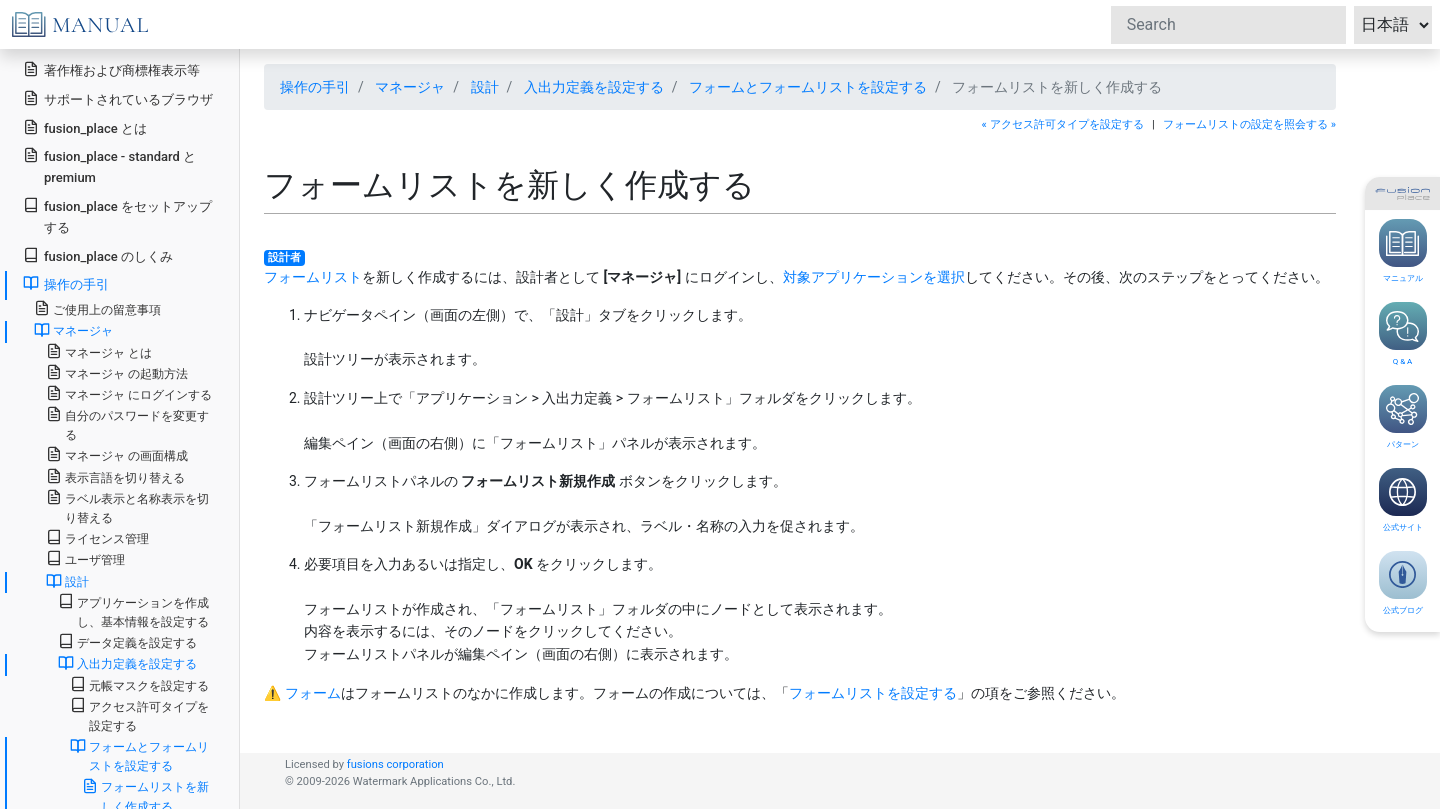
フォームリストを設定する (873, 693)
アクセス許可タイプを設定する (139, 715)
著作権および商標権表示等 (111, 69)
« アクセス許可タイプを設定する (1063, 124)
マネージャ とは (99, 351)
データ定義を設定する (127, 641)
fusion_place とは (85, 127)
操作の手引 (315, 87)
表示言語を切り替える (115, 476)
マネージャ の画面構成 (117, 454)
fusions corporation (395, 764)
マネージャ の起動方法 (117, 372)
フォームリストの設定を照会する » (1249, 124)
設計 (485, 87)
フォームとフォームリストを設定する (808, 87)
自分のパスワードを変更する (127, 424)
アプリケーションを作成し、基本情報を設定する (133, 611)
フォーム (313, 693)
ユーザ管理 (85, 558)
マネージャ (410, 87)
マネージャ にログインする (129, 393)
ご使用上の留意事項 (97, 308)
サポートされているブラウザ (118, 98)
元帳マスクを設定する (139, 684)
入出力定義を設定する (594, 87)
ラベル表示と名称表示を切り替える (127, 507)
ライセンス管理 (97, 537)
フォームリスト (313, 277)
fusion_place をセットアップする (117, 216)
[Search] (1228, 25)
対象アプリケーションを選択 (874, 277)
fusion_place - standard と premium (109, 166)
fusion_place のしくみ (98, 255)
